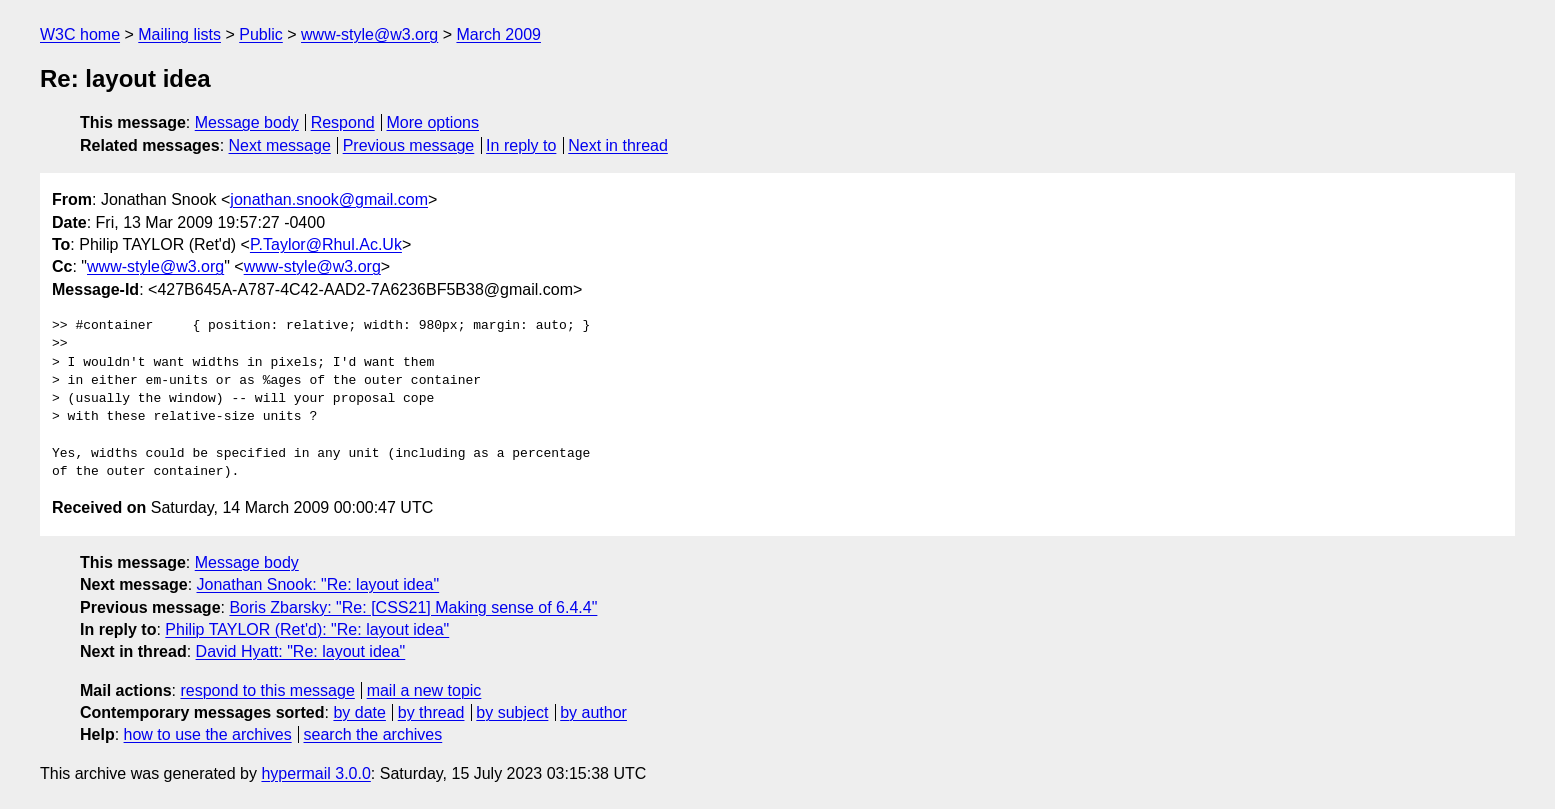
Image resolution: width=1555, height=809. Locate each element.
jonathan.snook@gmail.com (329, 199)
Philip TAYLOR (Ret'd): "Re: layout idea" (307, 629)
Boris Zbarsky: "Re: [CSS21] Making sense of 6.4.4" (413, 607)
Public (261, 34)
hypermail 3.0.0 (315, 773)
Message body (247, 122)
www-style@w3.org (369, 34)
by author (593, 712)
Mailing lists (179, 34)
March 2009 (498, 34)
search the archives (373, 734)
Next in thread (618, 145)
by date (359, 712)
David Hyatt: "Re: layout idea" (301, 651)
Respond (343, 122)
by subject (512, 712)
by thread (431, 712)
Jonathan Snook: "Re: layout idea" (318, 584)
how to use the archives (208, 734)
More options (433, 122)
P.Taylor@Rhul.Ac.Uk (326, 244)
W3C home (80, 34)
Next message (280, 145)
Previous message (409, 145)
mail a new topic (424, 690)
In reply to (521, 145)
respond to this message (267, 690)
